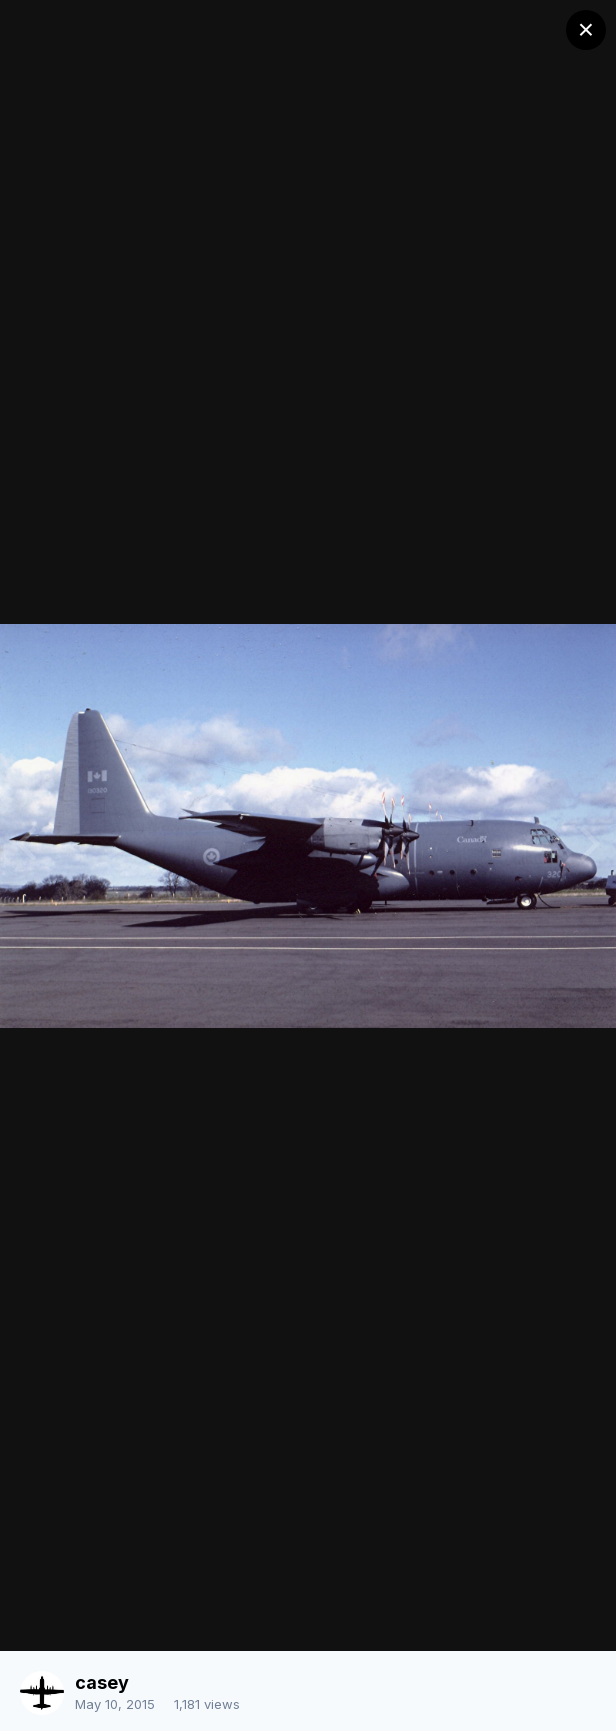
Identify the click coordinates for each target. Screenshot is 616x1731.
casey (102, 1682)
